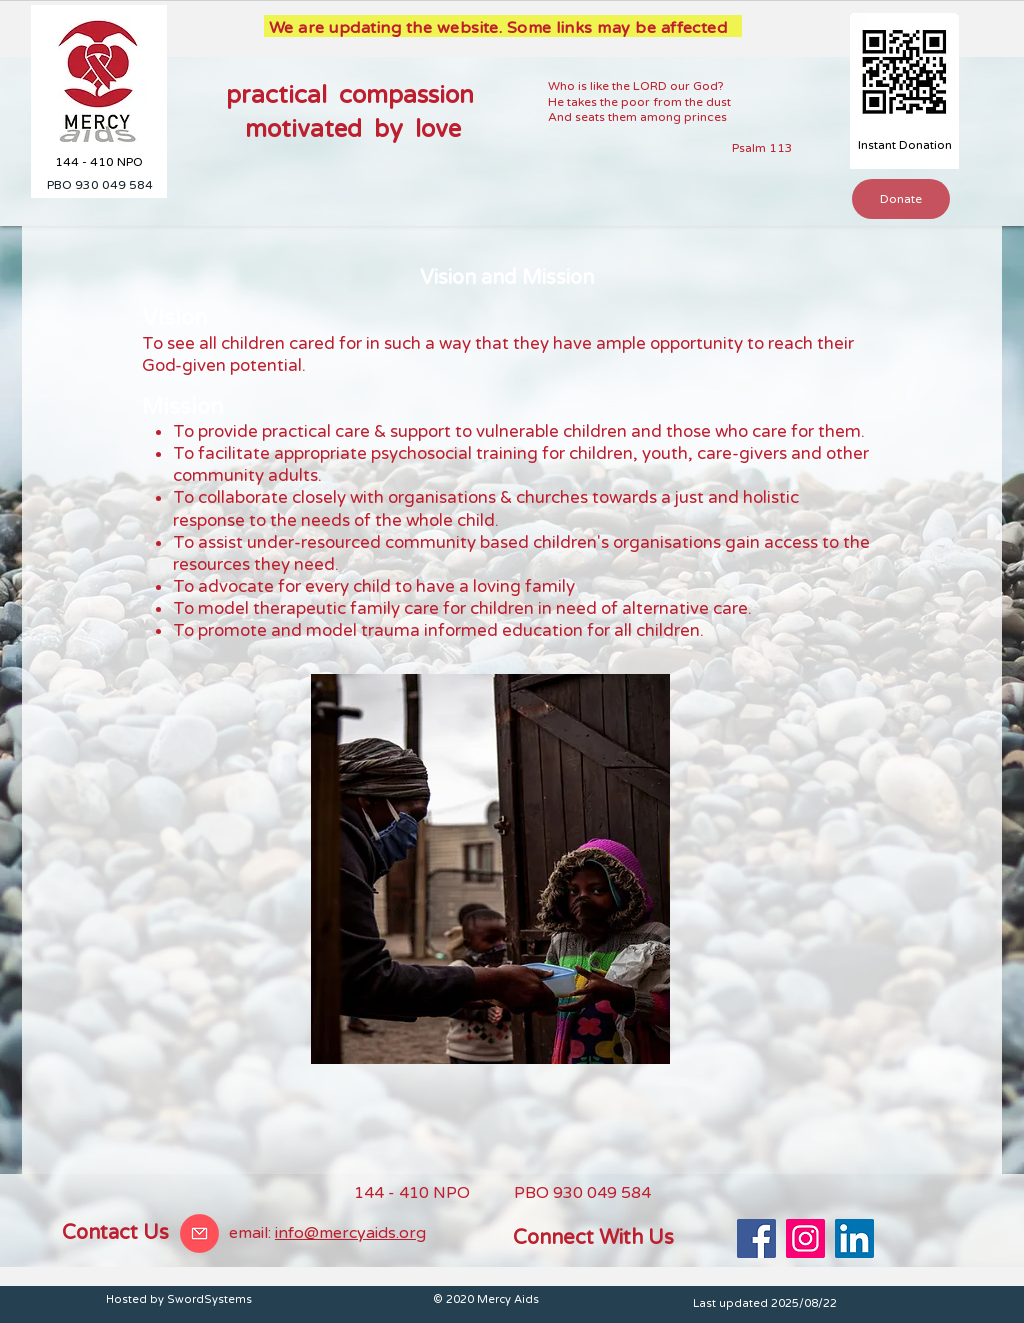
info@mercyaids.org (350, 1233)
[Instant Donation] (904, 145)
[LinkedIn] (854, 1238)
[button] (901, 199)
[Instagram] (805, 1238)
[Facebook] (756, 1238)
